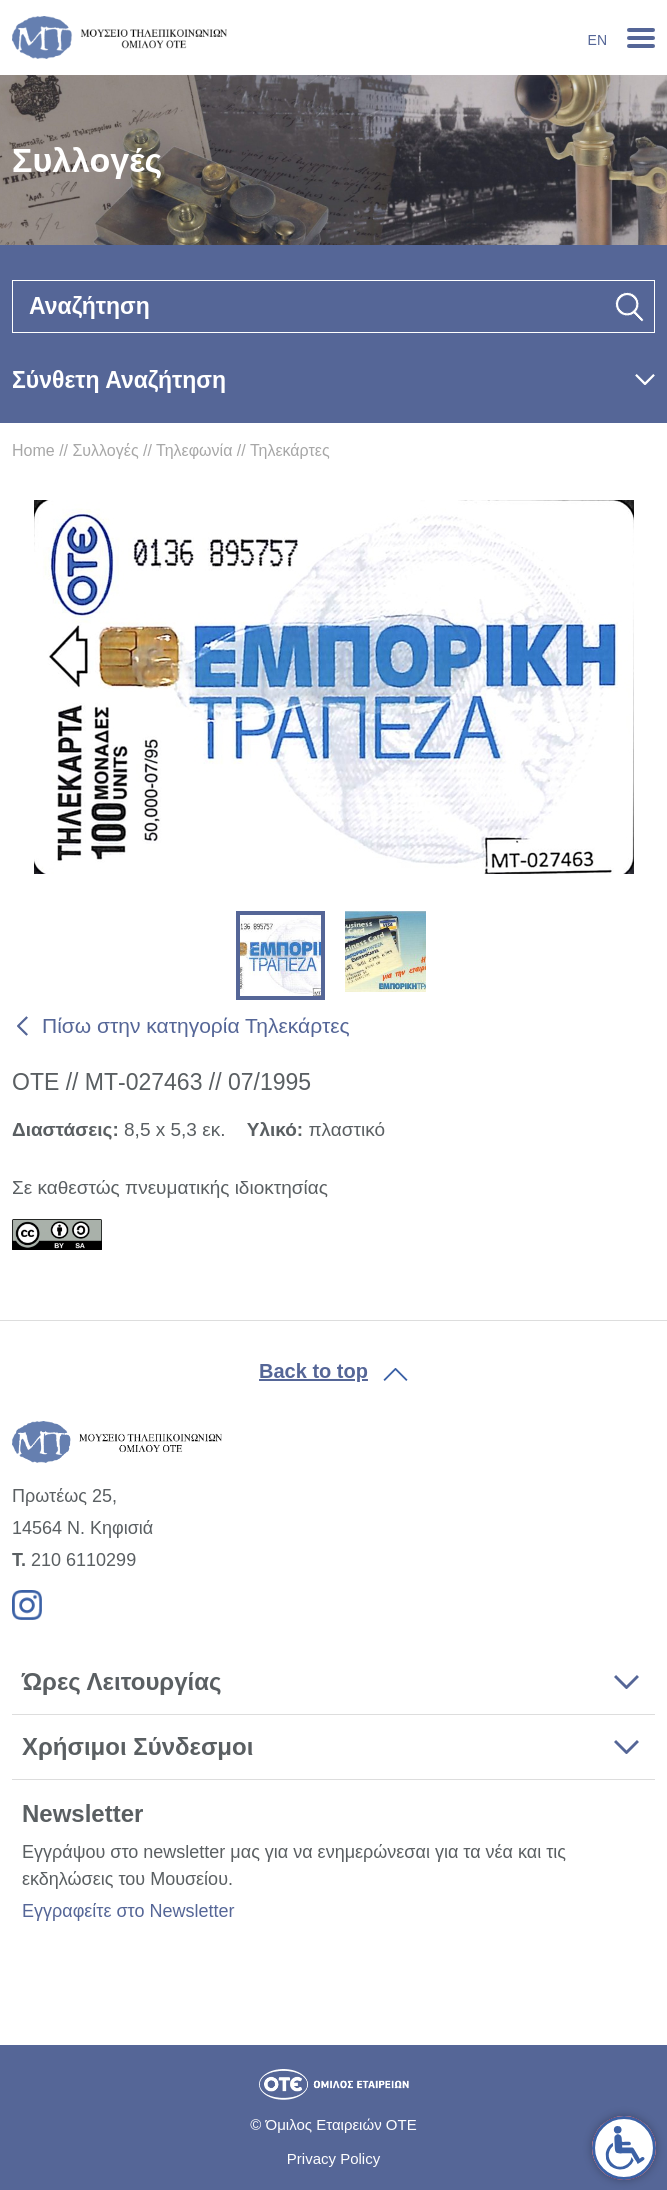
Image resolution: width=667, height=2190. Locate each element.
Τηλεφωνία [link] (194, 450)
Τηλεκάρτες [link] (290, 450)
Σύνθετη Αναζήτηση (119, 380)
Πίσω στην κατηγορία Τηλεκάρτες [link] (196, 1025)
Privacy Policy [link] (333, 2158)
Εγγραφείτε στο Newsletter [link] (128, 1911)
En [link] (597, 40)
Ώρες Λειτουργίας (121, 1681)
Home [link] (33, 450)
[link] (624, 2148)
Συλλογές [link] (105, 450)
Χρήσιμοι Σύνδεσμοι (137, 1746)
